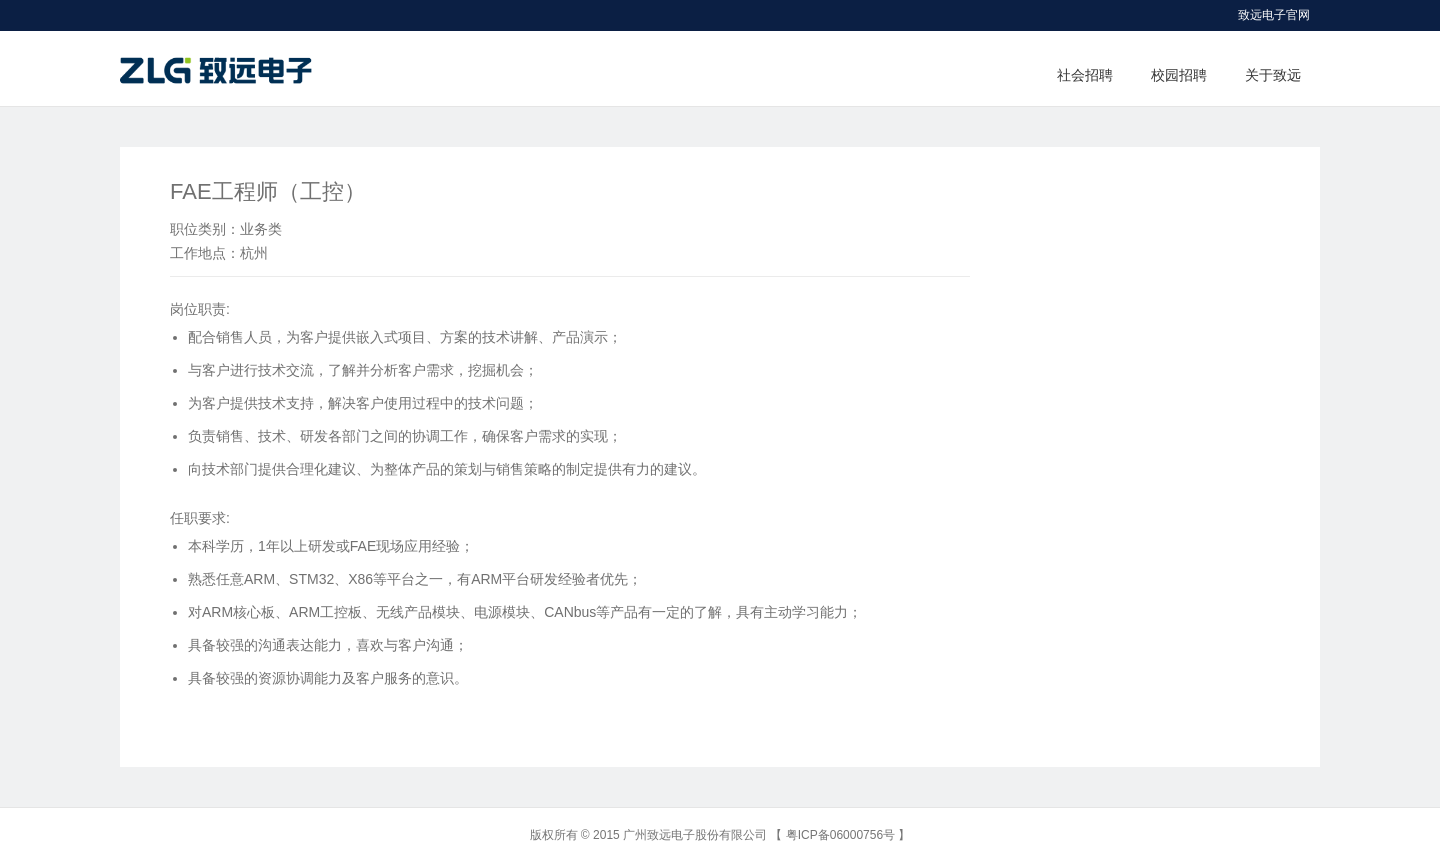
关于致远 (1273, 75)
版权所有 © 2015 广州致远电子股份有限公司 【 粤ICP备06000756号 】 (720, 835)
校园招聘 (1179, 75)
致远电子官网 (1274, 15)
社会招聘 (1085, 75)
